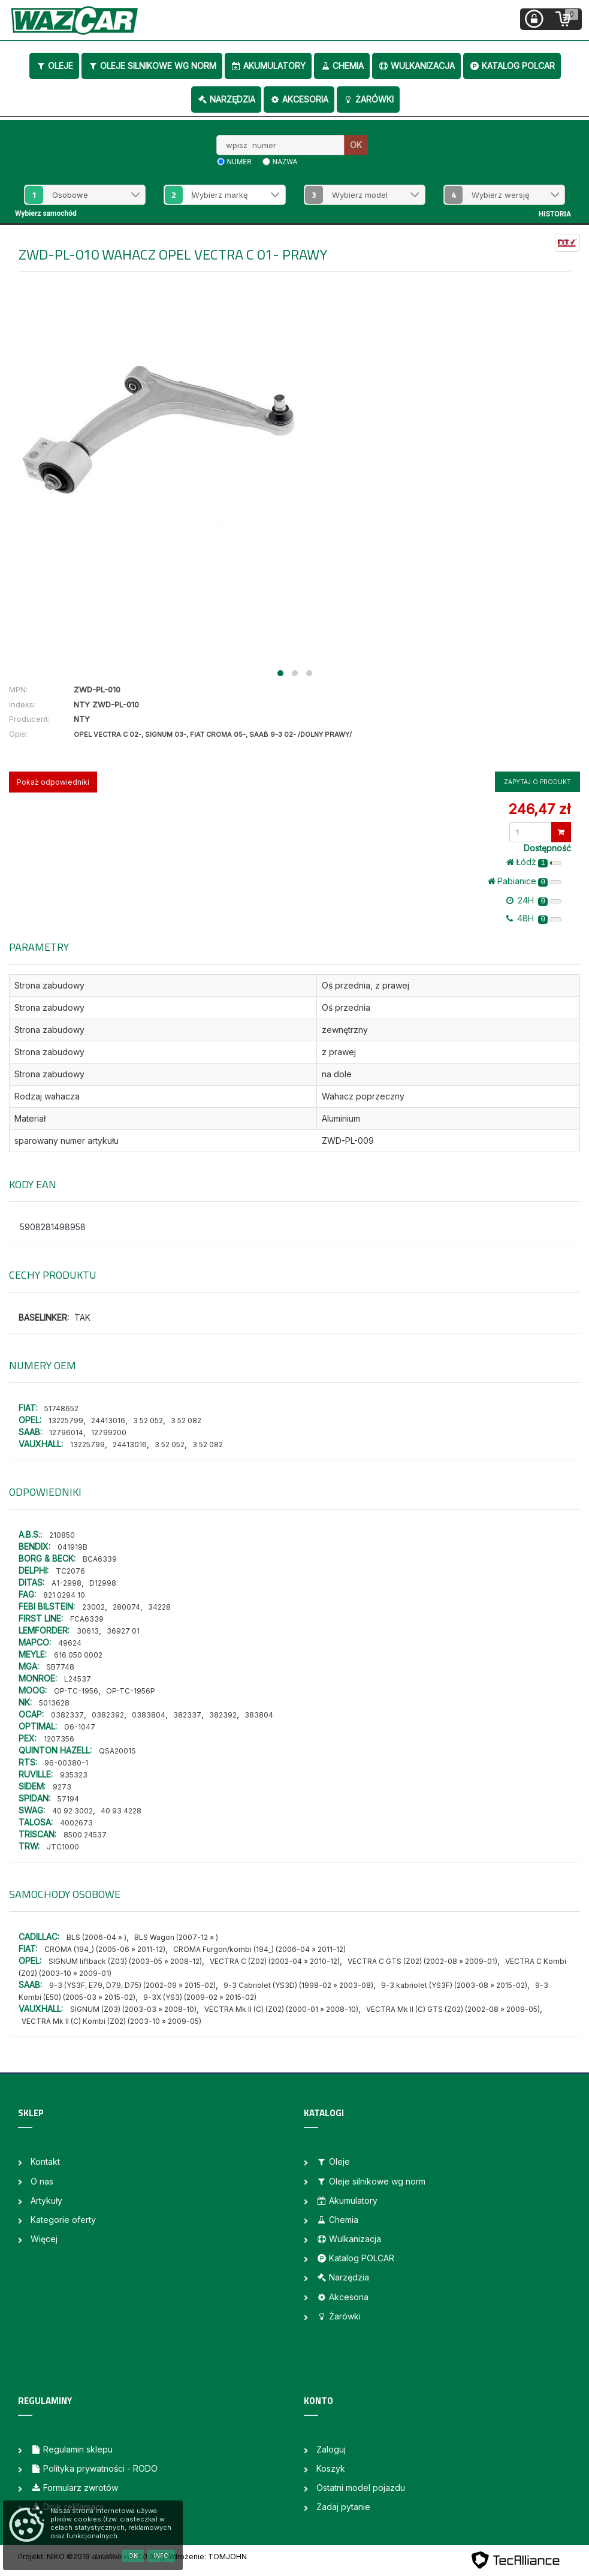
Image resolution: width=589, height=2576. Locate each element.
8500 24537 (85, 1834)
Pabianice (524, 881)
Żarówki (368, 99)
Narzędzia (226, 99)
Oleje (54, 66)
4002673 (76, 1822)
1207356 (59, 1738)
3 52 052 (148, 1420)
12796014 (66, 1432)
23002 (93, 1606)
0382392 (108, 1714)
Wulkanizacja (416, 66)
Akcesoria (299, 99)
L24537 (77, 1678)
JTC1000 (63, 1846)
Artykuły (46, 2200)
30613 (88, 1630)
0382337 (67, 1714)
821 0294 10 (64, 1594)
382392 (223, 1714)
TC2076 (70, 1570)
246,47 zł (539, 809)
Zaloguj (331, 2449)
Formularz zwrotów (74, 2487)
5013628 (54, 1702)
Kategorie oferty (63, 2220)
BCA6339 (100, 1558)
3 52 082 (186, 1420)
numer (239, 162)
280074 (126, 1606)
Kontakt (45, 2161)
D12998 (102, 1582)
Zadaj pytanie (343, 2507)
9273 (62, 1786)
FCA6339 (87, 1618)
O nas (42, 2181)
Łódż (533, 862)
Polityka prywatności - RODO (94, 2468)
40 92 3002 (72, 1810)
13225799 (66, 1420)
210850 (62, 1534)
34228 (159, 1606)
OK (356, 145)
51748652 (61, 1408)
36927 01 (123, 1630)
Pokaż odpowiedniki (53, 782)
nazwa (285, 162)
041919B (72, 1546)
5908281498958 (53, 1227)
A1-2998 (66, 1582)
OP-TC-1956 (76, 1690)
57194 (68, 1798)
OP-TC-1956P (130, 1690)
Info (161, 2555)
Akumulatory (268, 66)
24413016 (108, 1420)
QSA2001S (117, 1750)
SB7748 (60, 1666)
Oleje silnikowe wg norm (151, 66)
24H (533, 900)
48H (533, 918)
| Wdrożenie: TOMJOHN (204, 2556)
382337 (187, 1714)
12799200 (108, 1432)
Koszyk (330, 2468)
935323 (73, 1774)
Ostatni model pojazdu (360, 2487)
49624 (69, 1642)
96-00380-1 (66, 1762)
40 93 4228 (121, 1810)
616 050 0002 (78, 1654)
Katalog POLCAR (512, 66)
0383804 (148, 1714)
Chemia (342, 66)
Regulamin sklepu (72, 2449)
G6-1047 (79, 1726)
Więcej (44, 2239)
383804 (258, 1714)
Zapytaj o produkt (537, 781)
